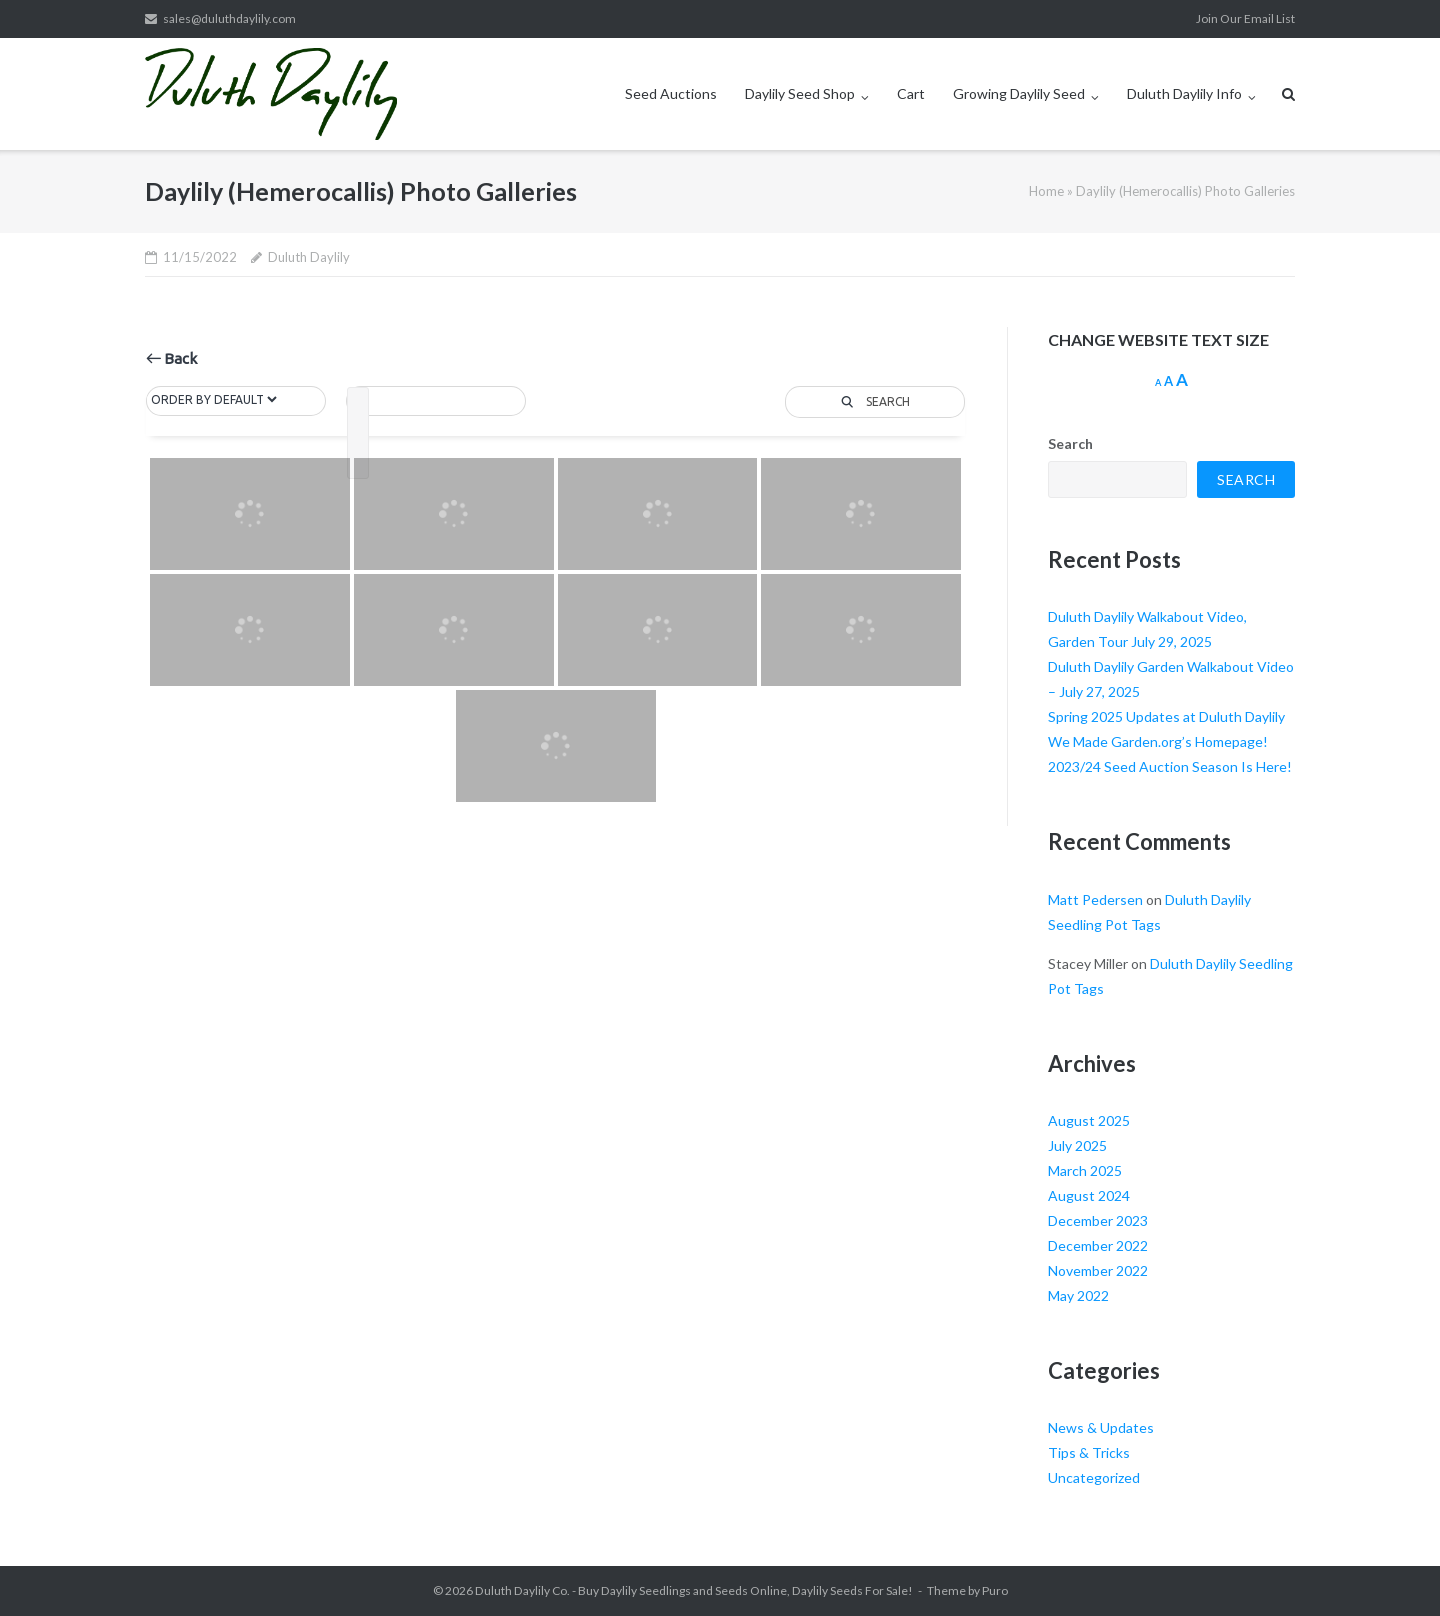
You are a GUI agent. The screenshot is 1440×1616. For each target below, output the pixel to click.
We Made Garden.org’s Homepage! (1158, 741)
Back (171, 358)
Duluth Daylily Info (1184, 93)
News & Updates (1101, 1427)
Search (1070, 443)
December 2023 (1098, 1220)
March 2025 (1085, 1170)
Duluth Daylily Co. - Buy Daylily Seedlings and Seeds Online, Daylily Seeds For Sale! (694, 1590)
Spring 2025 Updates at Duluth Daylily (1166, 716)
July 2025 (1077, 1145)
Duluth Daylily (309, 257)
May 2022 (1078, 1295)
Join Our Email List (1245, 18)
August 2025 (1089, 1120)
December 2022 (1098, 1245)
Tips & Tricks (1089, 1452)
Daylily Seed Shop (800, 93)
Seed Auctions (671, 93)
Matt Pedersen (1095, 899)
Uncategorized (1094, 1477)
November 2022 (1098, 1270)
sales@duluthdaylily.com (229, 18)
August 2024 (1089, 1195)
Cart (911, 93)
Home (1046, 191)
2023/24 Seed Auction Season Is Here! (1170, 766)
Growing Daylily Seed (1019, 93)
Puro (995, 1590)
